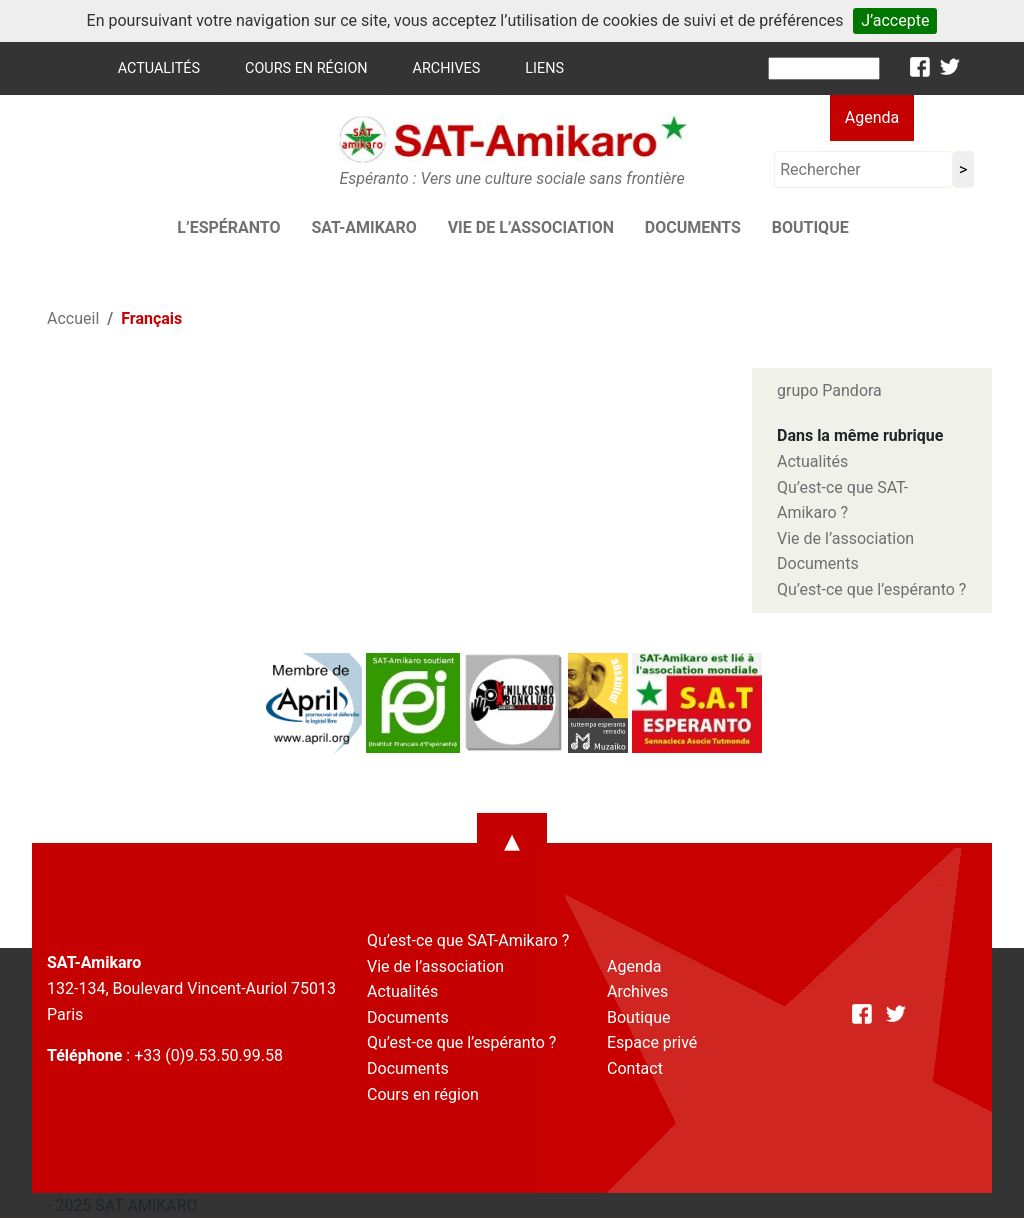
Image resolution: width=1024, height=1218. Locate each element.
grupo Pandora (829, 390)
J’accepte (895, 20)
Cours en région (306, 68)
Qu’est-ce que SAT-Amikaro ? (468, 940)
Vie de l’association (531, 227)
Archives (447, 68)
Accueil (73, 318)
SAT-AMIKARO (363, 227)
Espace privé (652, 1042)
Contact (635, 1068)
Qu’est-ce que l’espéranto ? (871, 589)
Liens (544, 68)
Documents (693, 227)
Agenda (872, 117)
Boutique (810, 227)
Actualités (159, 68)
